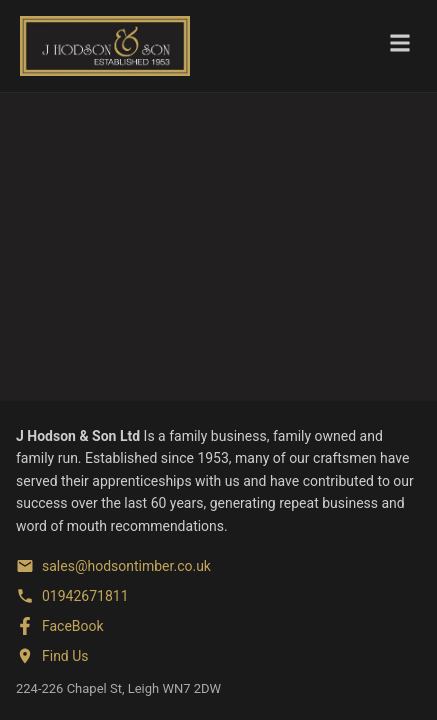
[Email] (113, 566)
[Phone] (72, 596)
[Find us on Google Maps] (52, 656)
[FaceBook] (60, 626)
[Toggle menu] (400, 46)
